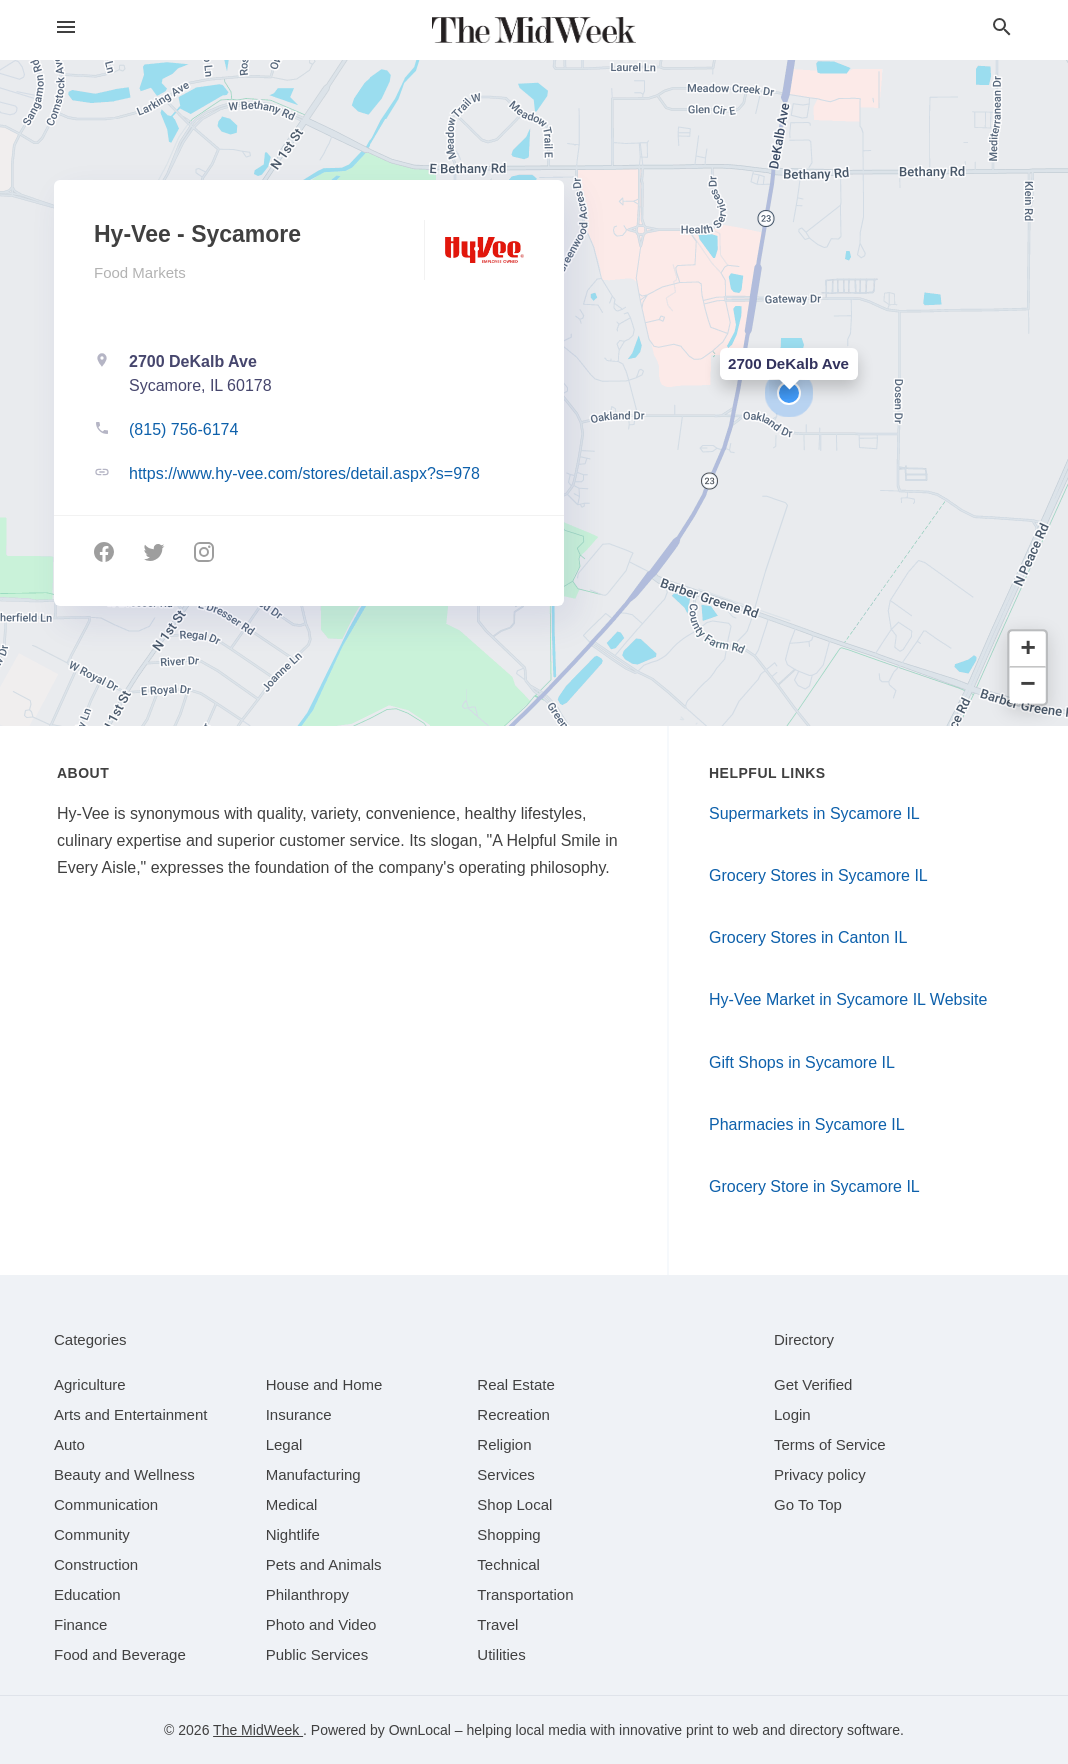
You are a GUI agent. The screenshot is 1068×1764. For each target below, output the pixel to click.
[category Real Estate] (516, 1384)
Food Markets (140, 272)
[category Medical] (292, 1504)
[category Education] (87, 1594)
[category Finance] (80, 1624)
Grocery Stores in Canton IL (808, 937)
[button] (789, 393)
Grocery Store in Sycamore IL (814, 1186)
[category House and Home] (324, 1384)
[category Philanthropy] (307, 1594)
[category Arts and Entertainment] (130, 1414)
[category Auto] (69, 1444)
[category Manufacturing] (313, 1474)
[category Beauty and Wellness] (124, 1474)
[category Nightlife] (293, 1534)
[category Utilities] (501, 1654)
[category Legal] (284, 1444)
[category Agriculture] (90, 1384)
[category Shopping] (508, 1534)
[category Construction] (96, 1564)
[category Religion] (504, 1444)
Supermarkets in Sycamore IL (814, 813)
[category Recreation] (513, 1414)
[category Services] (506, 1474)
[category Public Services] (317, 1654)
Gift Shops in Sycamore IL (802, 1062)
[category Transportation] (525, 1594)
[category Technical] (508, 1564)
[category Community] (92, 1534)
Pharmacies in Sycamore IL (807, 1124)
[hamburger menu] (66, 27)
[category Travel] (497, 1624)
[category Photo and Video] (321, 1624)
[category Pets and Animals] (324, 1564)
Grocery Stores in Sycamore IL (818, 875)
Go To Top (808, 1504)
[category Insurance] (299, 1414)
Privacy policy (820, 1474)
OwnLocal (420, 1730)
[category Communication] (106, 1504)
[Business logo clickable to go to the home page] (534, 30)
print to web (722, 1730)
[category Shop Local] (514, 1504)
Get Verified (813, 1384)
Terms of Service (830, 1444)
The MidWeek (258, 1730)
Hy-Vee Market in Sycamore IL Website (848, 999)
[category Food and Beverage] (120, 1654)
